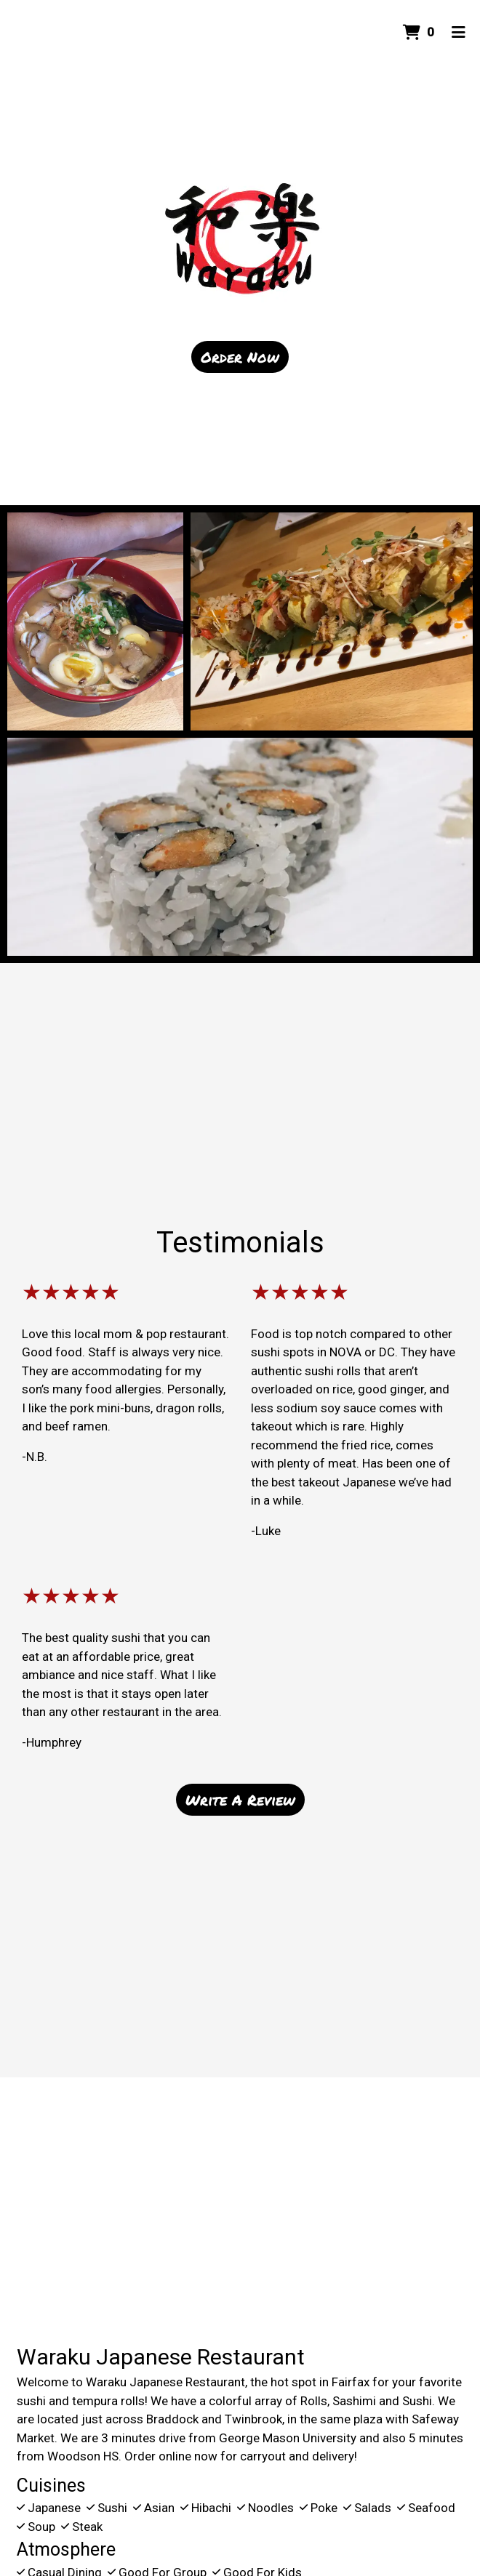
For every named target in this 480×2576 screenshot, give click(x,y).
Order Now (240, 357)
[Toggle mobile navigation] (458, 32)
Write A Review (240, 1800)
